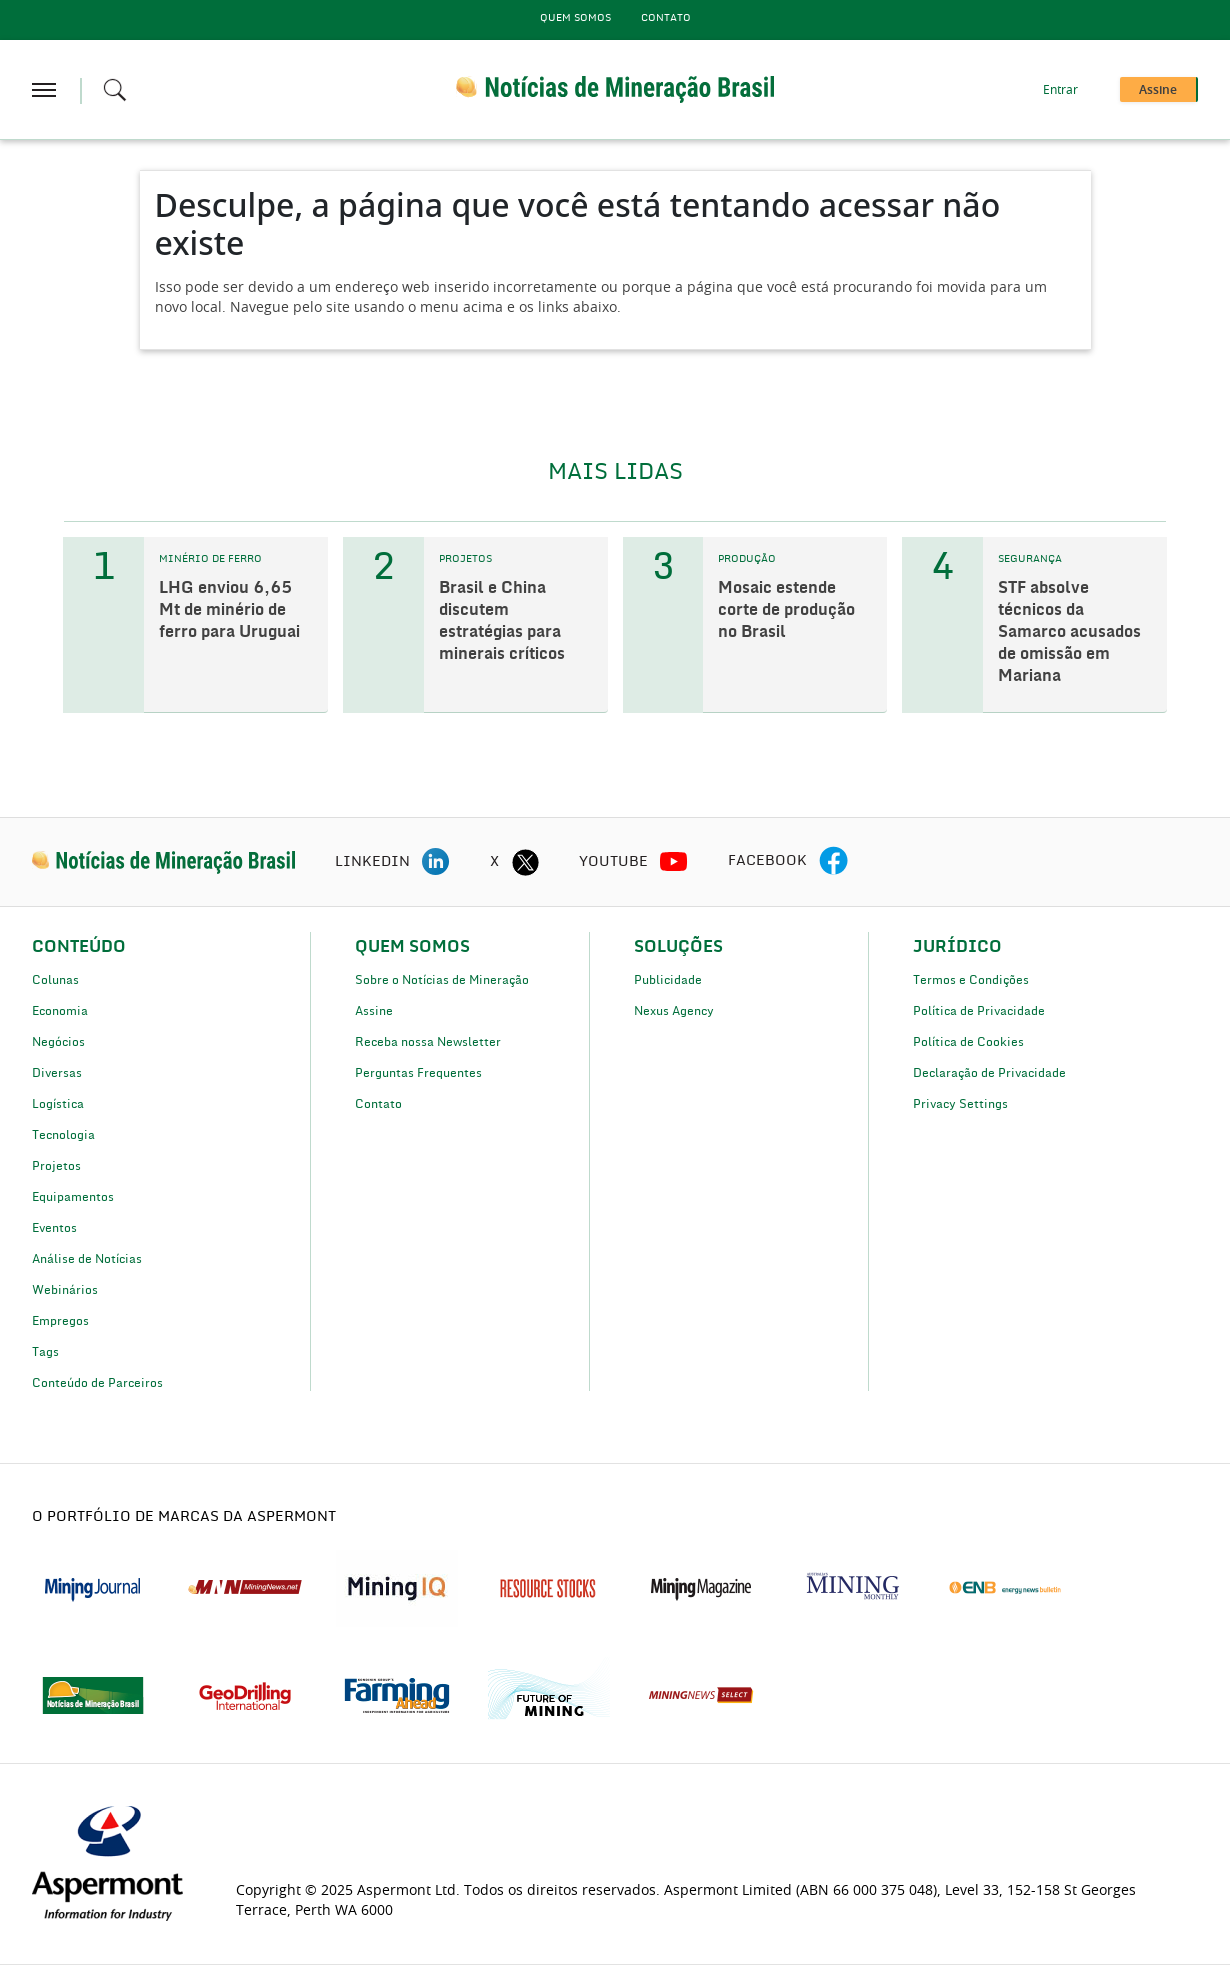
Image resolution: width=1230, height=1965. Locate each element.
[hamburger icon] (44, 90)
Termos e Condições (971, 980)
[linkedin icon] (436, 862)
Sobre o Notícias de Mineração (442, 980)
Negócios (58, 1042)
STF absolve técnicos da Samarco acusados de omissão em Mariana (1069, 632)
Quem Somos (575, 18)
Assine (374, 1011)
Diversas (57, 1073)
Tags (45, 1352)
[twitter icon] (525, 862)
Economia (60, 1011)
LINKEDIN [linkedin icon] (372, 862)
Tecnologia (63, 1135)
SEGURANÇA (1030, 559)
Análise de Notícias (87, 1259)
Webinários (65, 1290)
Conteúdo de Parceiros (97, 1383)
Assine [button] (1158, 90)
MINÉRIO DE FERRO (210, 559)
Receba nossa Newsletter (428, 1042)
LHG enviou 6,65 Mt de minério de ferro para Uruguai (229, 610)
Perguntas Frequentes (418, 1073)
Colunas (55, 980)
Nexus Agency (674, 1011)
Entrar (1060, 90)
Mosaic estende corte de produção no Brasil (786, 610)
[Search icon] (115, 90)
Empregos (60, 1321)
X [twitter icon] (494, 862)
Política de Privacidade (979, 1011)
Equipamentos (73, 1197)
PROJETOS (465, 559)
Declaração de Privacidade (989, 1073)
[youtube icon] (674, 862)
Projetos (56, 1166)
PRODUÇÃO (747, 559)
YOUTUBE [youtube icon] (613, 862)
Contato (666, 18)
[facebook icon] (833, 862)
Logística (58, 1104)
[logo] (163, 862)
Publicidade (668, 980)
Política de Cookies (968, 1042)
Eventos (54, 1228)
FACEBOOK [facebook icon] (767, 861)
